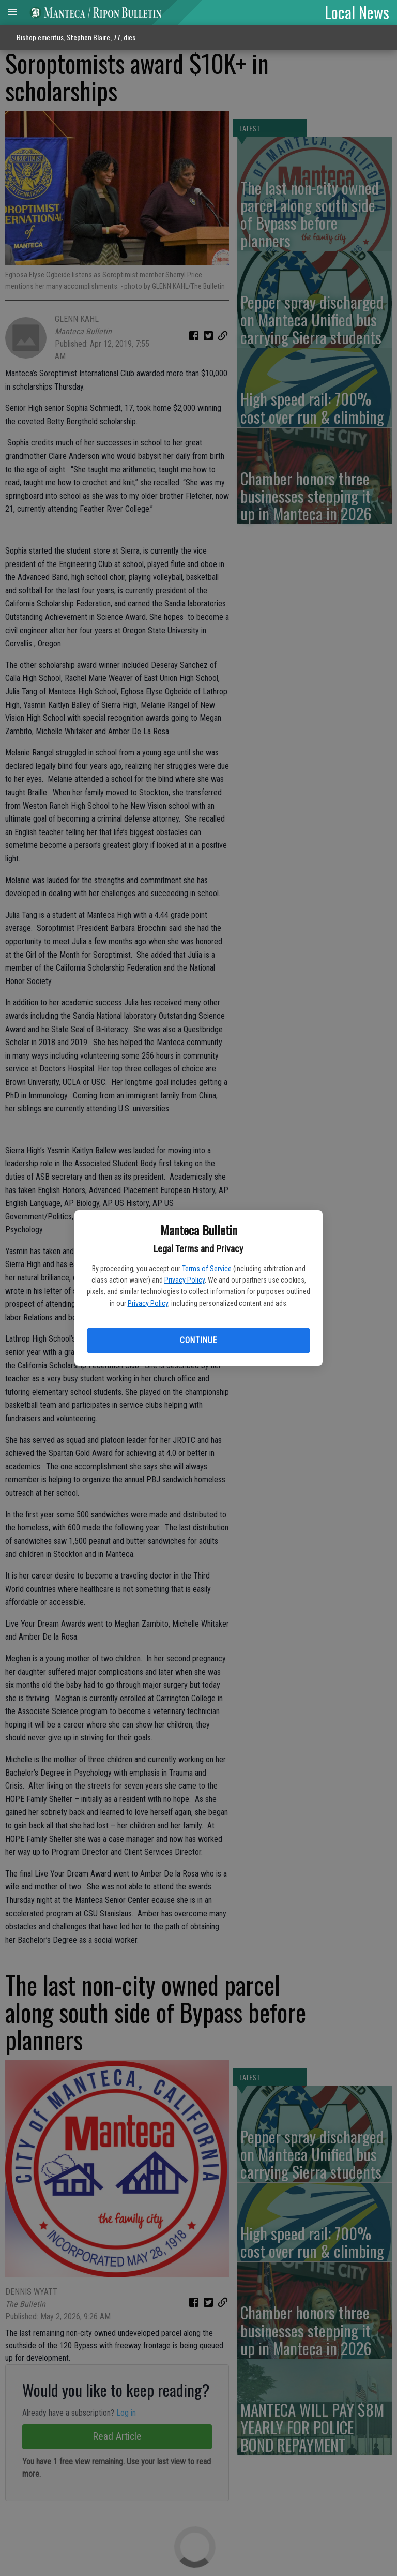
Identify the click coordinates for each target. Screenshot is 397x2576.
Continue (198, 1340)
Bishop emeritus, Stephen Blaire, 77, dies (76, 37)
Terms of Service (207, 1268)
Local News (357, 12)
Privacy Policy (184, 1280)
